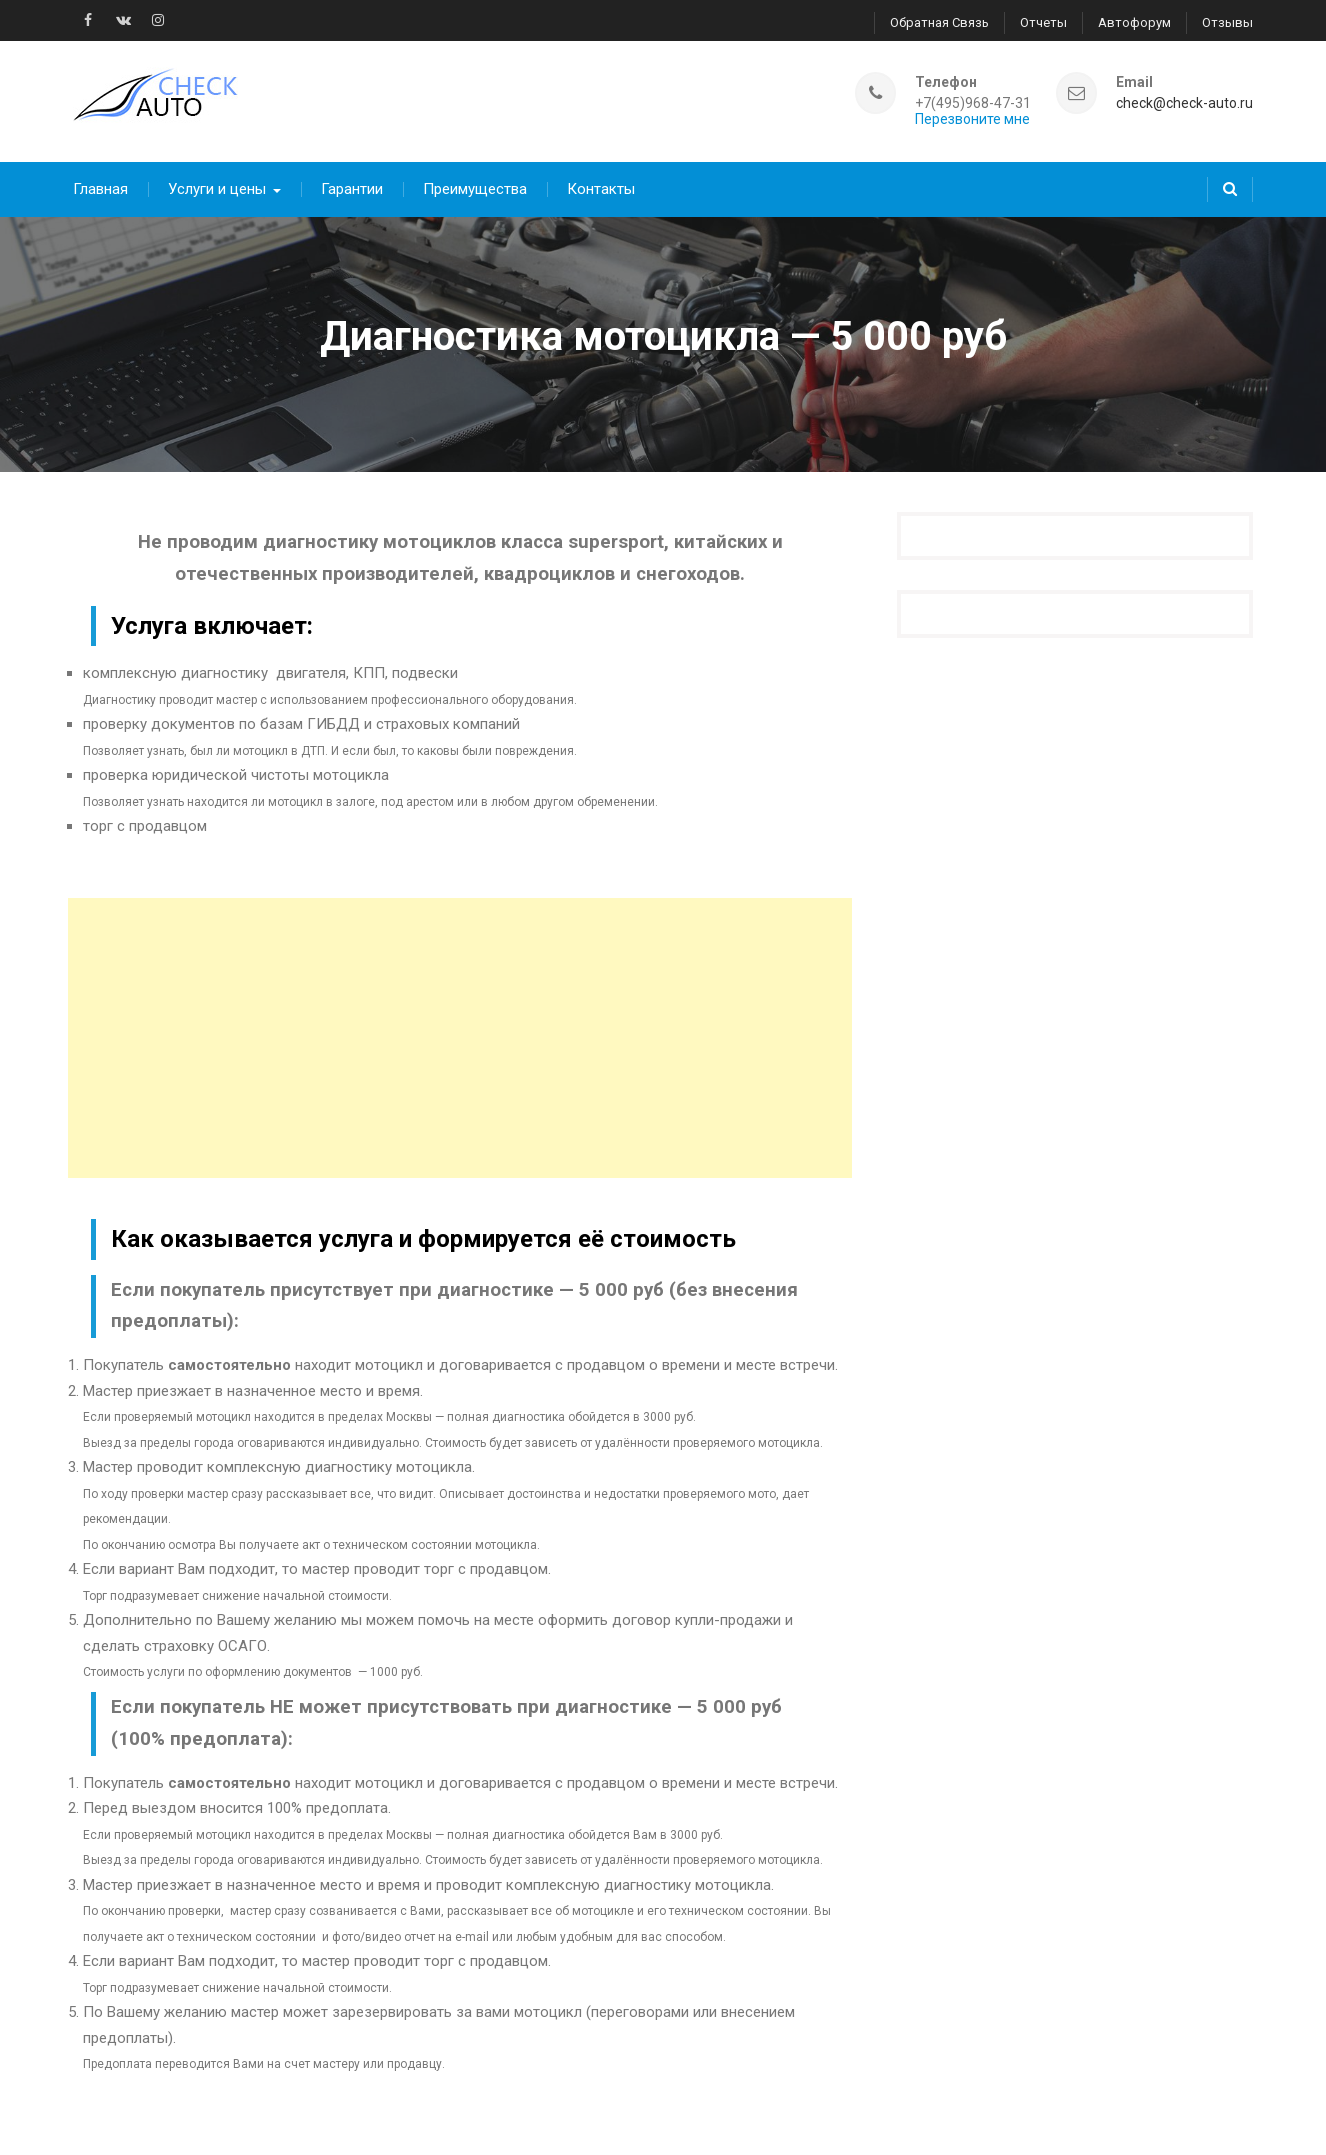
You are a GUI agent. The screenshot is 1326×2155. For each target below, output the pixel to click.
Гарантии (352, 175)
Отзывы (1227, 20)
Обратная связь (939, 20)
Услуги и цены (217, 175)
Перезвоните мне (972, 111)
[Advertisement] (460, 1024)
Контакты (601, 175)
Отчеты (1043, 20)
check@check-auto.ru (1184, 95)
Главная (100, 175)
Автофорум (1134, 20)
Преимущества (475, 175)
